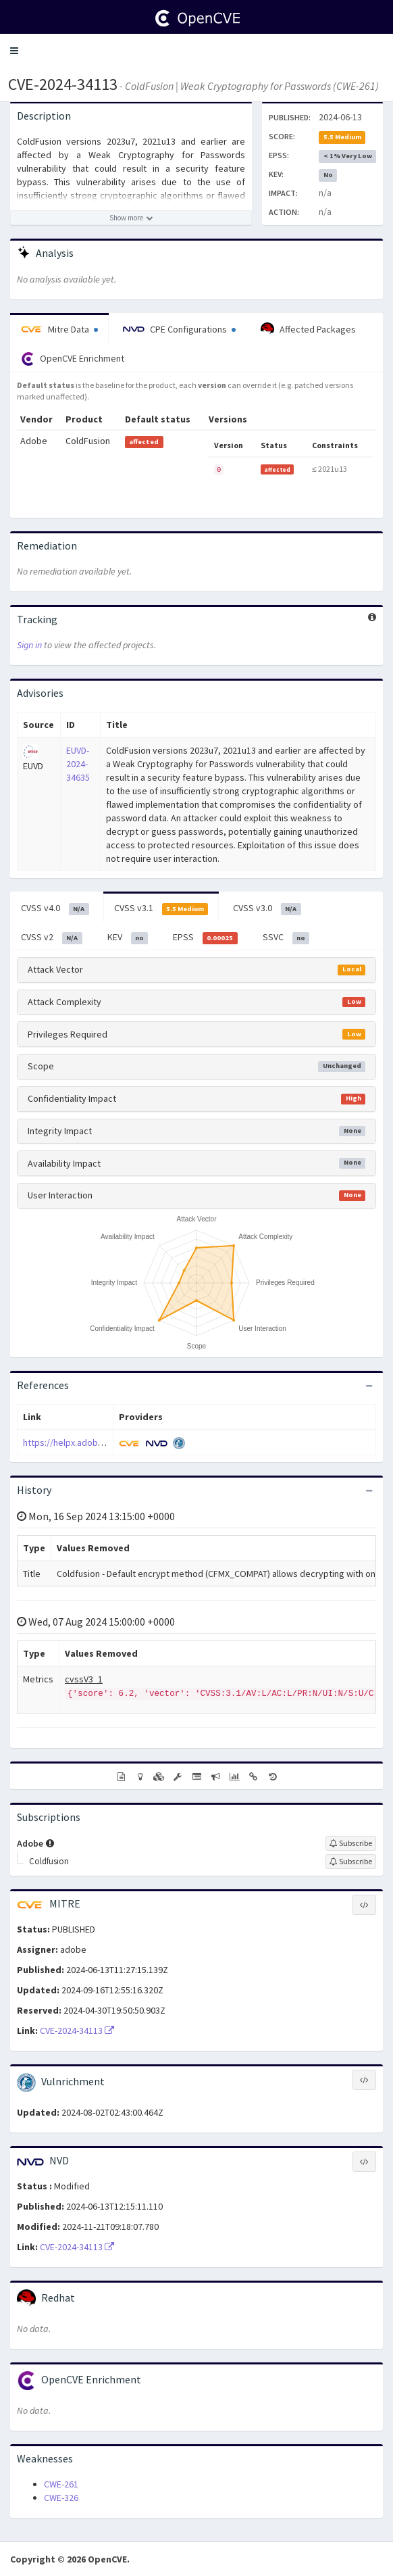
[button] (14, 51)
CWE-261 (61, 2484)
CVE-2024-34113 (62, 84)
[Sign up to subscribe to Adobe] (350, 1843)
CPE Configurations (179, 329)
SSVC (286, 937)
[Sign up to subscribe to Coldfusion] (350, 1861)
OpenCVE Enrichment (72, 359)
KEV (128, 937)
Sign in (29, 645)
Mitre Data (59, 329)
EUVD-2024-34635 (78, 763)
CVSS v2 (51, 937)
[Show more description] (131, 217)
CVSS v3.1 (161, 908)
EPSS (205, 937)
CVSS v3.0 (267, 908)
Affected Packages (308, 329)
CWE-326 (61, 2498)
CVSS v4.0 (55, 908)
